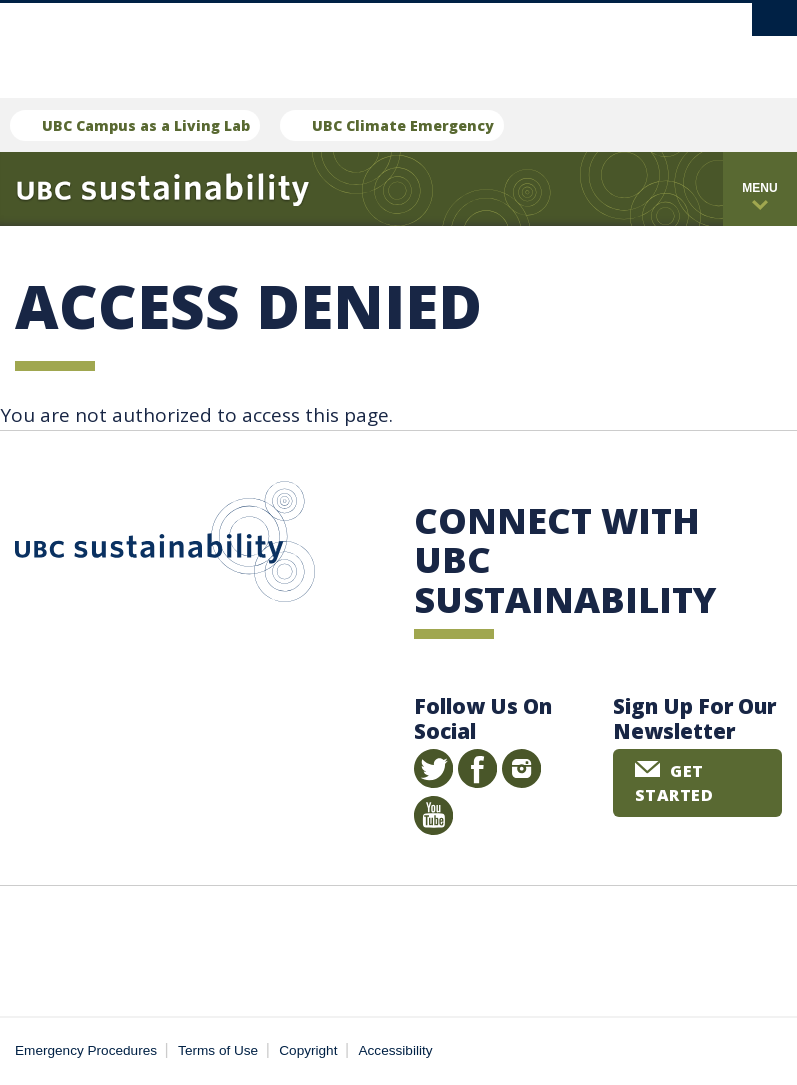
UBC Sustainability (165, 546)
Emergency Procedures (86, 1050)
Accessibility (396, 1050)
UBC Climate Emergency (403, 125)
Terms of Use (218, 1050)
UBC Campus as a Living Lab (146, 125)
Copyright (308, 1050)
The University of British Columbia (358, 40)
